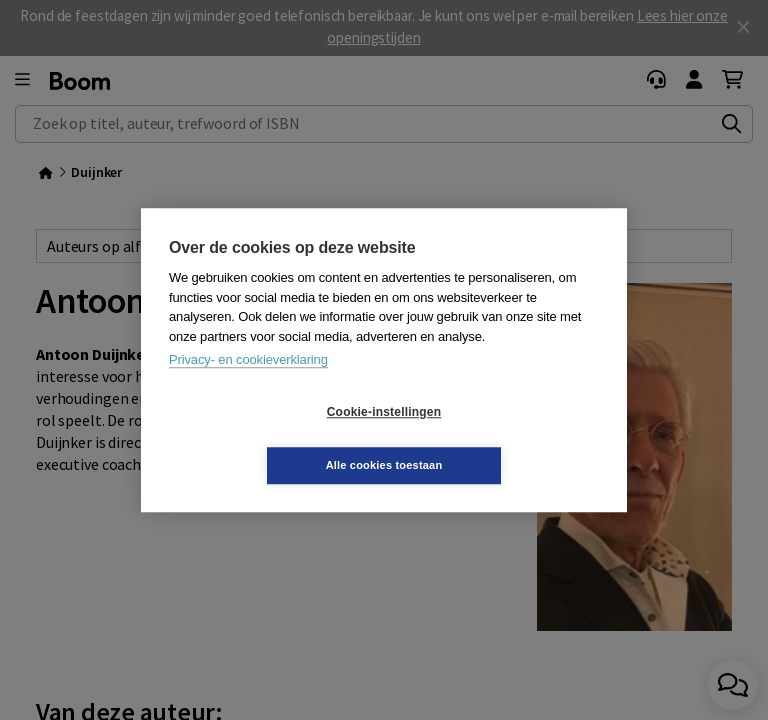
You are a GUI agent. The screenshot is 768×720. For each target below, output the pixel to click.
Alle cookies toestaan (503, 438)
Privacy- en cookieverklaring (248, 386)
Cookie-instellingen (265, 439)
